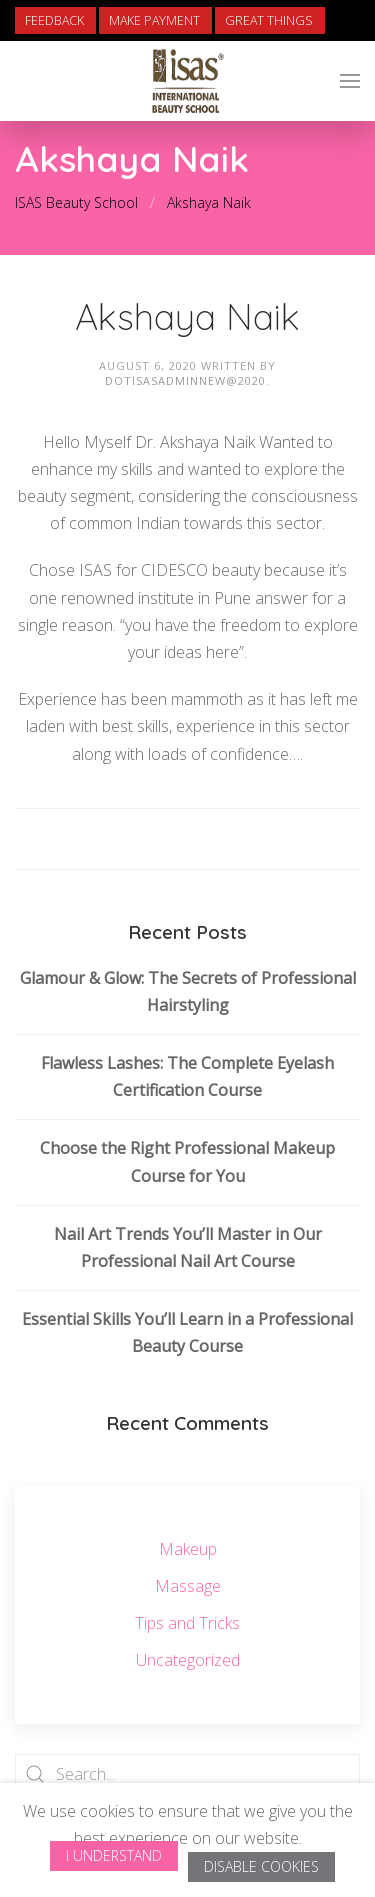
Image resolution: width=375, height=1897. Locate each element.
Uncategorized (188, 1660)
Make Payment (154, 20)
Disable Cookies (261, 1866)
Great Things (269, 20)
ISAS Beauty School (76, 202)
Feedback (54, 20)
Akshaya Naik (209, 202)
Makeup (188, 1549)
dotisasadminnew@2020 (185, 380)
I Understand (114, 1855)
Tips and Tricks (187, 1623)
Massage (188, 1586)
